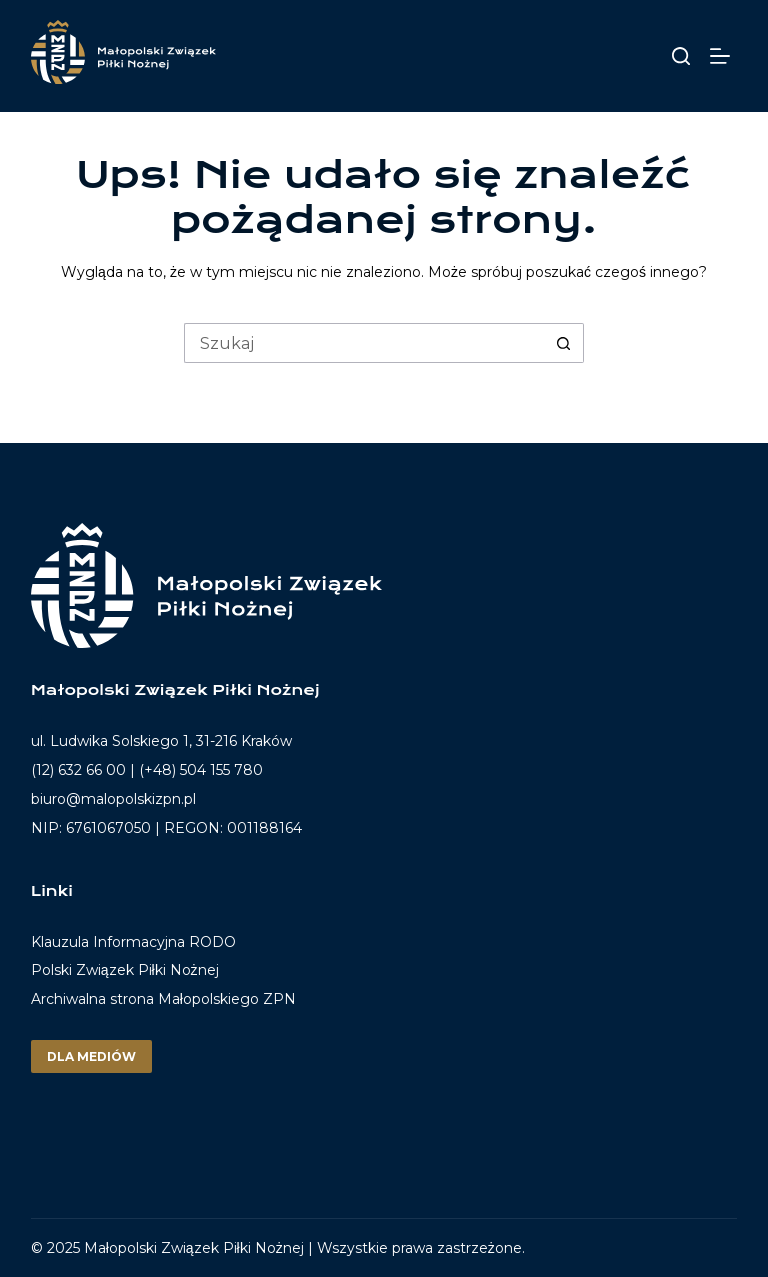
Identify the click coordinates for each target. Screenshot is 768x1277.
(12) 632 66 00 (78, 770)
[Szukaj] (681, 56)
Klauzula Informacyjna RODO (133, 942)
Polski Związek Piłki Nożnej (125, 970)
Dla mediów (91, 1056)
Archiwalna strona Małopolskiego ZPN (163, 999)
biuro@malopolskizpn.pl (113, 799)
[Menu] (723, 56)
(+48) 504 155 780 (201, 770)
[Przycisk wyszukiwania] (564, 343)
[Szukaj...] (364, 343)
